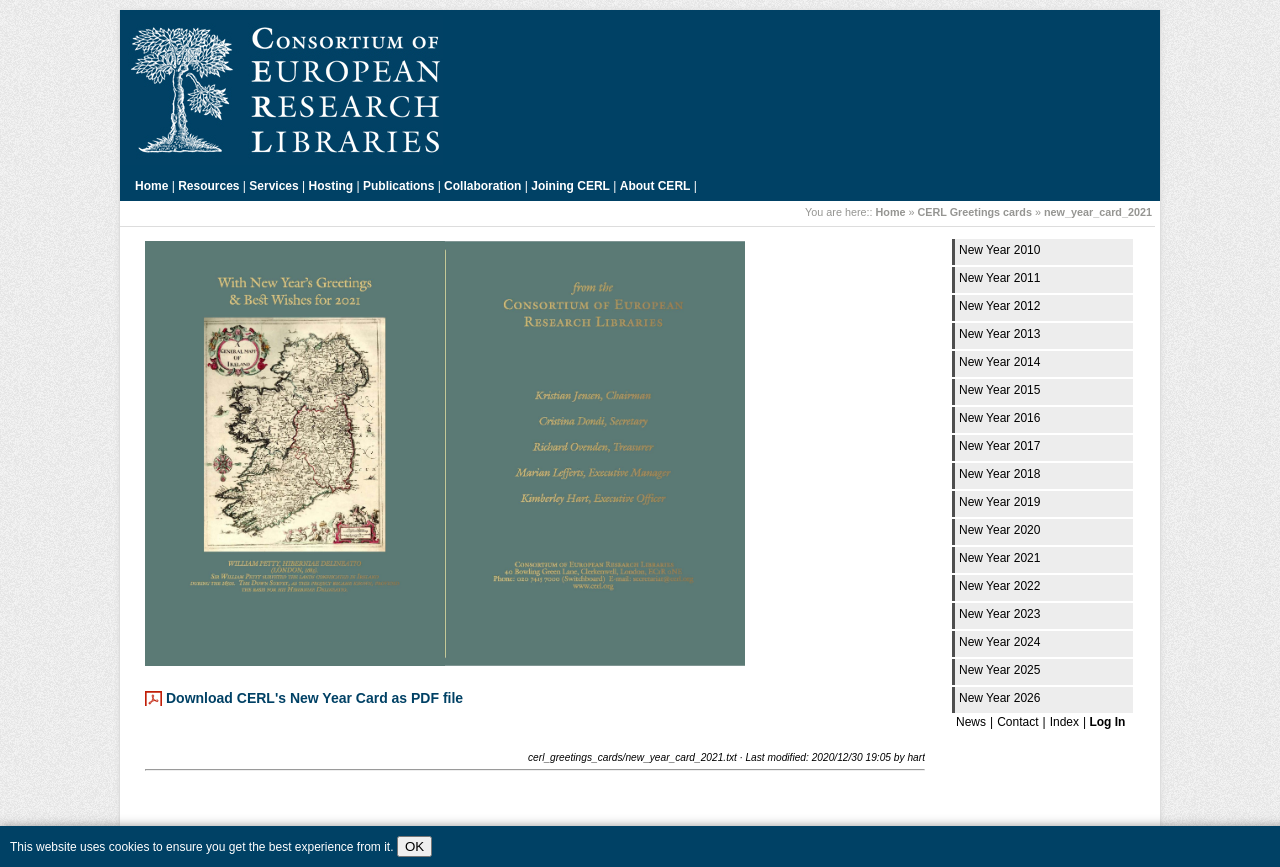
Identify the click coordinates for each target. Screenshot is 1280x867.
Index (1064, 722)
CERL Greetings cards (975, 212)
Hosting (331, 186)
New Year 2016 (999, 418)
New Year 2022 (999, 586)
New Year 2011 (999, 278)
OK (414, 846)
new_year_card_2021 (1098, 212)
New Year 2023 (999, 614)
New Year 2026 (999, 698)
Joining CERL (570, 186)
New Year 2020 (999, 530)
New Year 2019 (999, 502)
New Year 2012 (999, 306)
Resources (208, 186)
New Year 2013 (999, 334)
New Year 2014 (999, 362)
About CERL (655, 186)
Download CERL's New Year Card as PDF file (314, 698)
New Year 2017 (999, 446)
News (971, 722)
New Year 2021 (999, 558)
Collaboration (482, 186)
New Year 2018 (999, 474)
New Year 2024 (999, 642)
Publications (398, 186)
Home (151, 186)
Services (273, 186)
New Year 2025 (999, 670)
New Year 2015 (999, 390)
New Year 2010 (999, 250)
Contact (1017, 722)
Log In (1107, 722)
